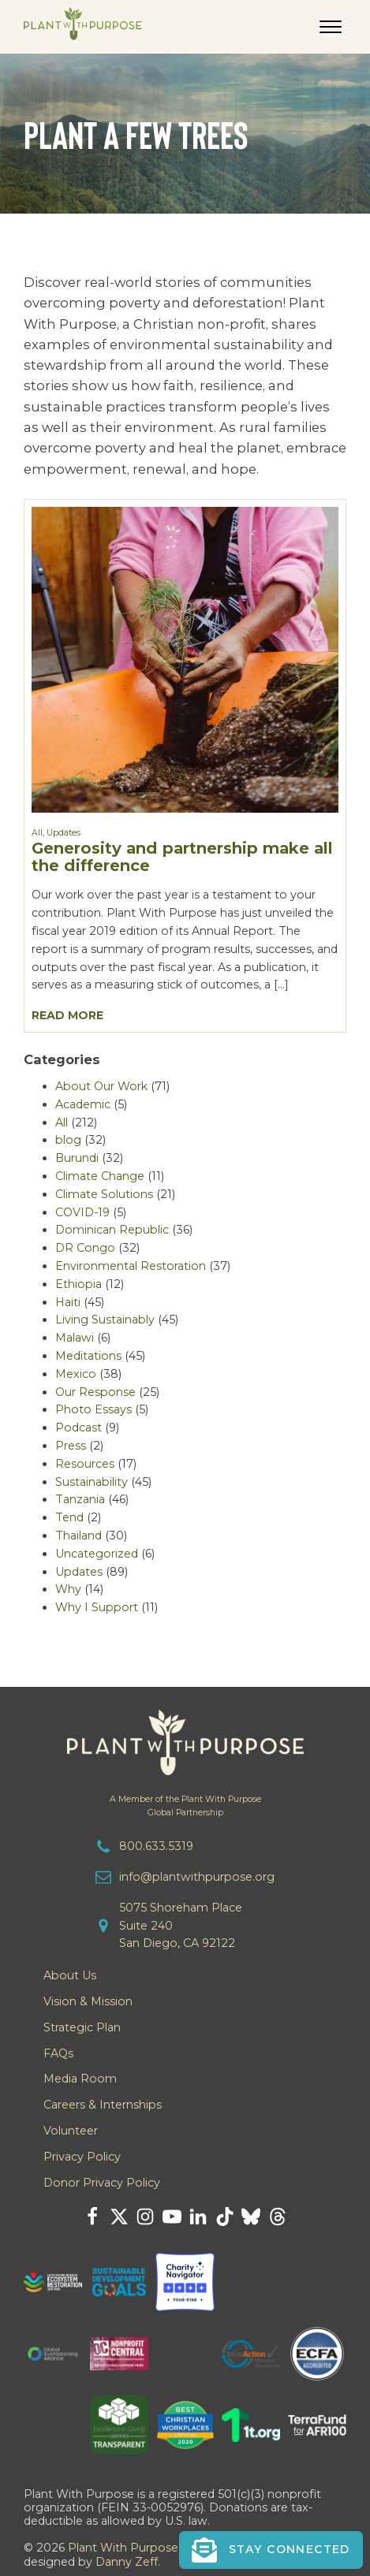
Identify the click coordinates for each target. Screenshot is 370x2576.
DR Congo (85, 1248)
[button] (271, 2550)
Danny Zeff (126, 2562)
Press (70, 1446)
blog (68, 1140)
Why (68, 1589)
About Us (69, 1975)
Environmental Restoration (130, 1266)
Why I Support (96, 1607)
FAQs (58, 2053)
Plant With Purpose (123, 2548)
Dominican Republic (112, 1230)
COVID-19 (82, 1212)
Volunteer (70, 2131)
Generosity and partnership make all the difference (182, 857)
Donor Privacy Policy (101, 2183)
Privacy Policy (82, 2157)
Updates (63, 833)
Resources (84, 1464)
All (37, 833)
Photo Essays (93, 1409)
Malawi (74, 1338)
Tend (69, 1517)
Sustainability (91, 1482)
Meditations (88, 1356)
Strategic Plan (82, 2027)
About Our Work (101, 1086)
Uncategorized (96, 1554)
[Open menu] (330, 26)
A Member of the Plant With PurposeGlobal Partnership (185, 1806)
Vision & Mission (88, 2001)
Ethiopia (78, 1284)
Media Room (80, 2079)
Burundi (77, 1158)
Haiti (67, 1302)
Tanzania (80, 1499)
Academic (82, 1104)
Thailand (78, 1535)
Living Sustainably (105, 1319)
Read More (67, 1015)
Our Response (95, 1392)
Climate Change (99, 1176)
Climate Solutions (104, 1194)
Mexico (75, 1374)
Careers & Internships (102, 2105)
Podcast (78, 1427)
